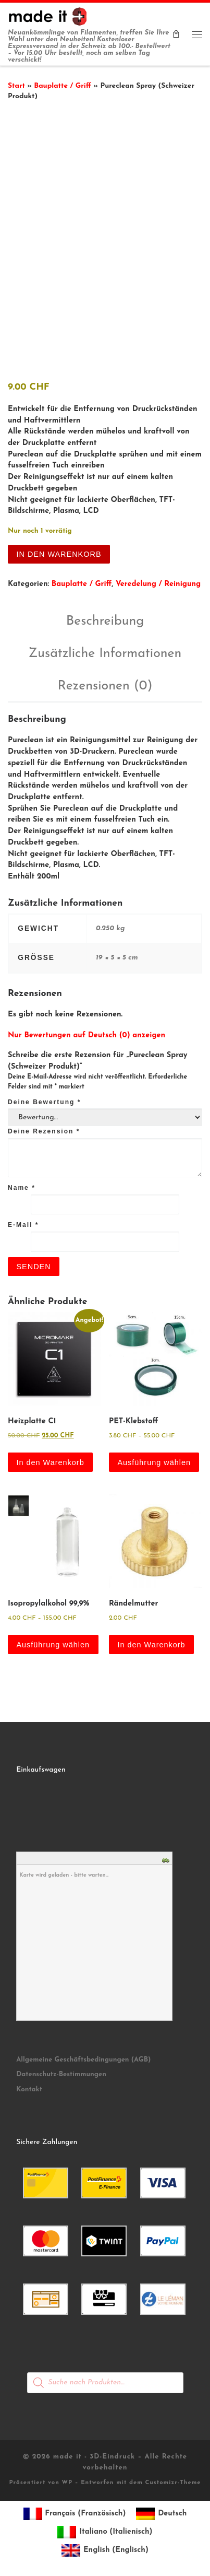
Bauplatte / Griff (62, 86)
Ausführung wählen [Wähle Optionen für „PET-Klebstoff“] (154, 1458)
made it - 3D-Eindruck (94, 2453)
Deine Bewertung (44, 1098)
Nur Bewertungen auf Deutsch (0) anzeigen (86, 1032)
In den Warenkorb (58, 550)
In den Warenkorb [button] (50, 1458)
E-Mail (23, 1221)
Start (16, 86)
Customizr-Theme (173, 2479)
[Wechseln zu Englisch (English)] (105, 2547)
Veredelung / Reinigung (158, 580)
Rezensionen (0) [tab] (104, 681)
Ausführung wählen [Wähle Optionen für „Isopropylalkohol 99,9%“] (53, 1640)
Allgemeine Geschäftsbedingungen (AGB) (83, 2056)
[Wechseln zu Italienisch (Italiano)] (104, 2529)
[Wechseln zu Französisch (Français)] (74, 2510)
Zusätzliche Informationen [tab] (105, 649)
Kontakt (29, 2085)
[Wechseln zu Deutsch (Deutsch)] (161, 2510)
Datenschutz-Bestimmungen (61, 2070)
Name (21, 1183)
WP (67, 2479)
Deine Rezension (44, 1127)
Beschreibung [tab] (105, 617)
